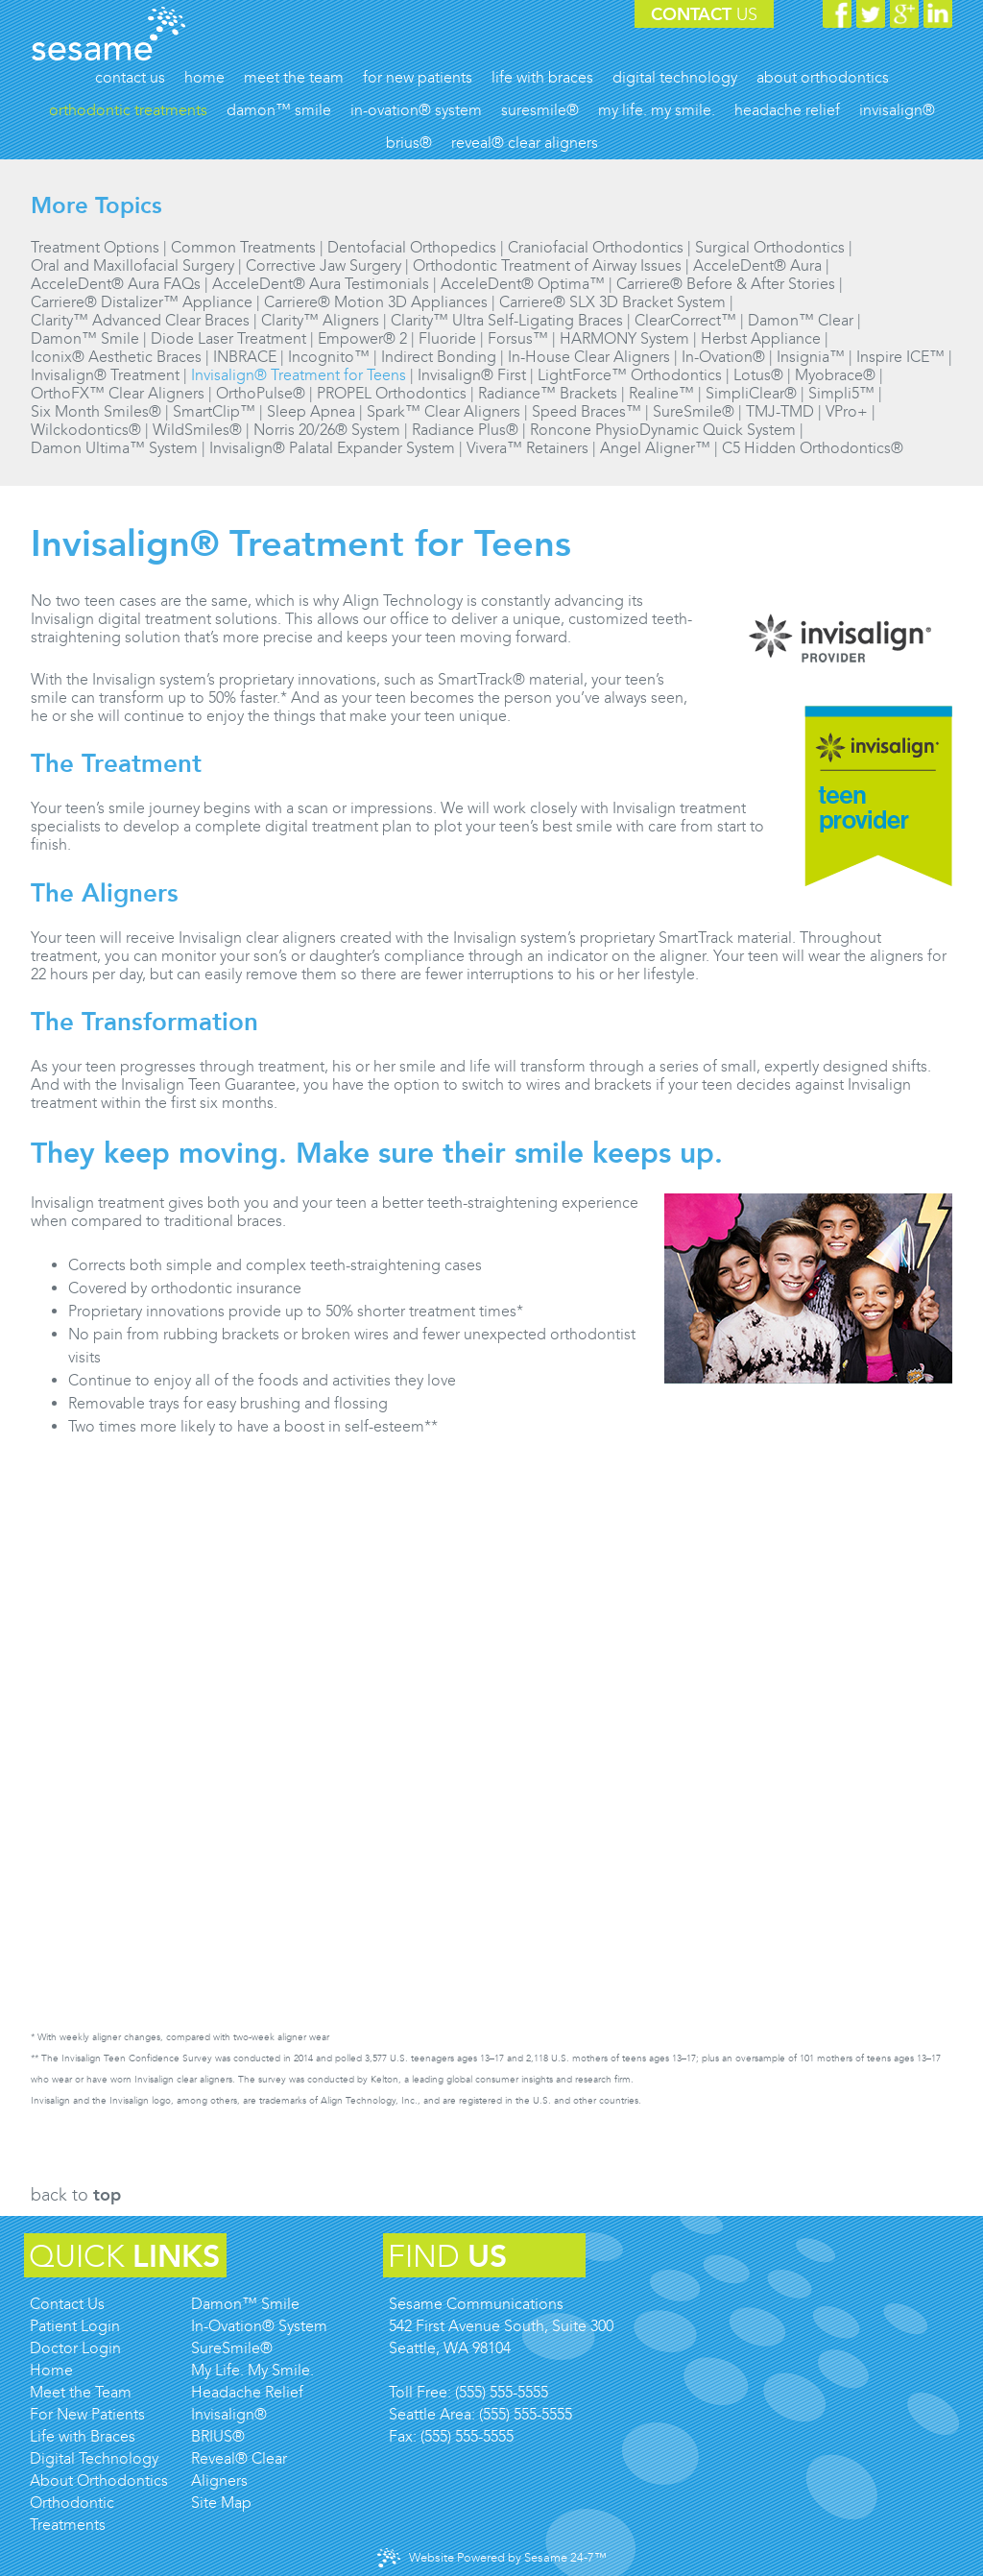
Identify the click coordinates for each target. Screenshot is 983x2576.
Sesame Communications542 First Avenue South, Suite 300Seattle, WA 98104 (501, 2326)
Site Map (221, 2502)
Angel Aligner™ (655, 448)
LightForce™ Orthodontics (630, 375)
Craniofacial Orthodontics (595, 247)
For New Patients (87, 2414)
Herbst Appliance (761, 338)
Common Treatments (243, 247)
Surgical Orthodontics (770, 247)
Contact (704, 14)
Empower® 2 (362, 338)
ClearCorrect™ (685, 320)
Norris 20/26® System (326, 430)
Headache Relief (247, 2392)
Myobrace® (835, 375)
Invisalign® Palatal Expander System (332, 448)
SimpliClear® (751, 393)
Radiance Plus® (465, 430)
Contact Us (67, 2304)
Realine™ (661, 393)
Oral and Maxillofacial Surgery (132, 265)
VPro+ (847, 411)
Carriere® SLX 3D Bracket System (612, 302)
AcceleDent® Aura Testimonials (320, 284)
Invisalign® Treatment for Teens (298, 375)
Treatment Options (95, 247)
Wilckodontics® (86, 430)
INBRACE (244, 357)
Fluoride (447, 338)
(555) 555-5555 (501, 2392)
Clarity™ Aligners (320, 320)
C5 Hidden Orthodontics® (812, 448)
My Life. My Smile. (252, 2370)
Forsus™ (518, 338)
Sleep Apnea (311, 411)
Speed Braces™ (586, 411)
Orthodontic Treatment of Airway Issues (547, 265)
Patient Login (75, 2326)
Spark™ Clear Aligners (443, 411)
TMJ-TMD (780, 411)
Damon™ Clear (800, 320)
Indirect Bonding (438, 357)
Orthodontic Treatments (72, 2513)
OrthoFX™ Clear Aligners (117, 393)
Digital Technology (94, 2458)
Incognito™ (329, 357)
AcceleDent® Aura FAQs (116, 284)
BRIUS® (218, 2436)
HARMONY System (624, 338)
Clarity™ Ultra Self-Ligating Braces (507, 320)
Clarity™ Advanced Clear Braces (140, 320)
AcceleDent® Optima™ (523, 284)
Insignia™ (811, 357)
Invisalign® (229, 2414)
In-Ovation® (723, 357)
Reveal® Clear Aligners (239, 2469)
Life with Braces (82, 2436)
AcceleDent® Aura (757, 265)
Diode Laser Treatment (228, 338)
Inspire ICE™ (900, 357)
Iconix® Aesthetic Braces (116, 357)
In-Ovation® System (259, 2326)
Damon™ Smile (85, 338)
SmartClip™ (214, 411)
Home (51, 2370)
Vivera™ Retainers (527, 448)
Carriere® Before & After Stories (725, 284)
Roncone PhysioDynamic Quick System (663, 430)
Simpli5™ (841, 393)
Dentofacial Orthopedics (411, 247)
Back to (76, 2195)
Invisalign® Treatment (105, 375)
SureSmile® (693, 411)
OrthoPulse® (260, 393)
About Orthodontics (99, 2480)
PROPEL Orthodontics (392, 393)
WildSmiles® (197, 430)
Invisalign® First (472, 375)
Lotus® (758, 375)
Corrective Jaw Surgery (323, 265)
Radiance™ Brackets (547, 393)
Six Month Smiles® (96, 411)
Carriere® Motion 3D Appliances (376, 302)
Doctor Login (75, 2348)
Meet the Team (81, 2392)
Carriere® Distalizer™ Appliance (141, 302)
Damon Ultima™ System (114, 448)
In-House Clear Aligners (589, 357)
